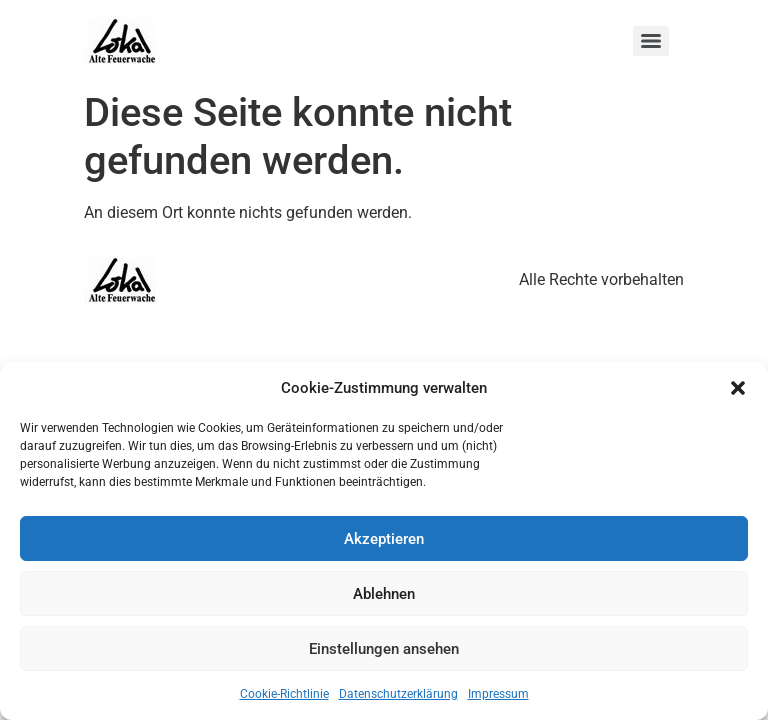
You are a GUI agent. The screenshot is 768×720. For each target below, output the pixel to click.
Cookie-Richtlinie (284, 694)
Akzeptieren (384, 539)
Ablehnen (384, 594)
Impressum (498, 694)
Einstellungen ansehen (384, 649)
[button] (738, 388)
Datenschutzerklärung (398, 694)
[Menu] (651, 41)
